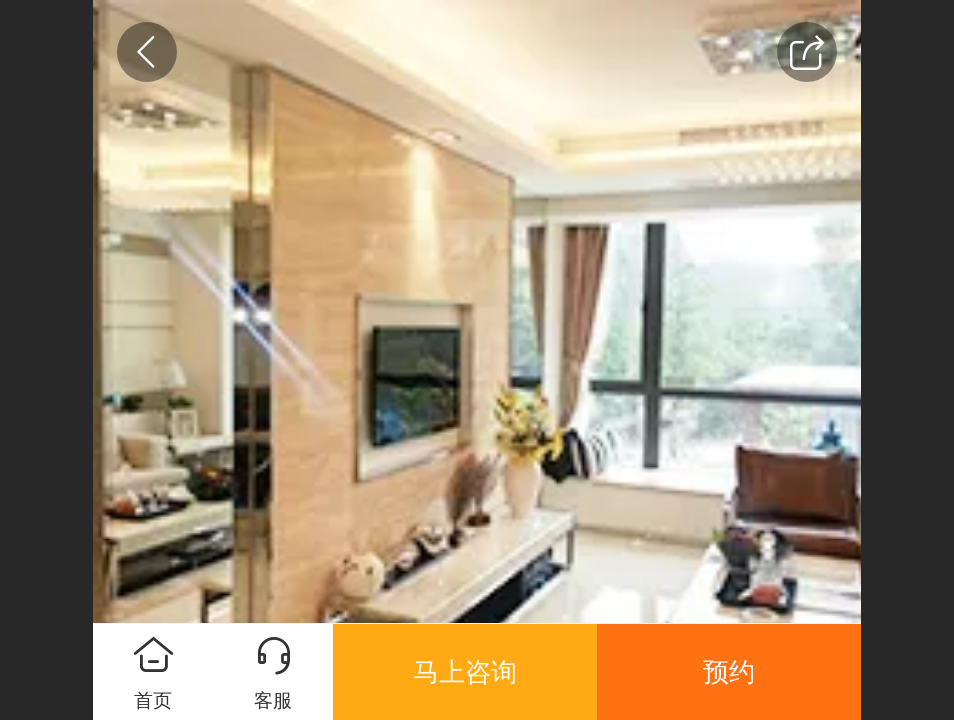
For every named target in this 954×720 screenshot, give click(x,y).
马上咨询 (465, 672)
